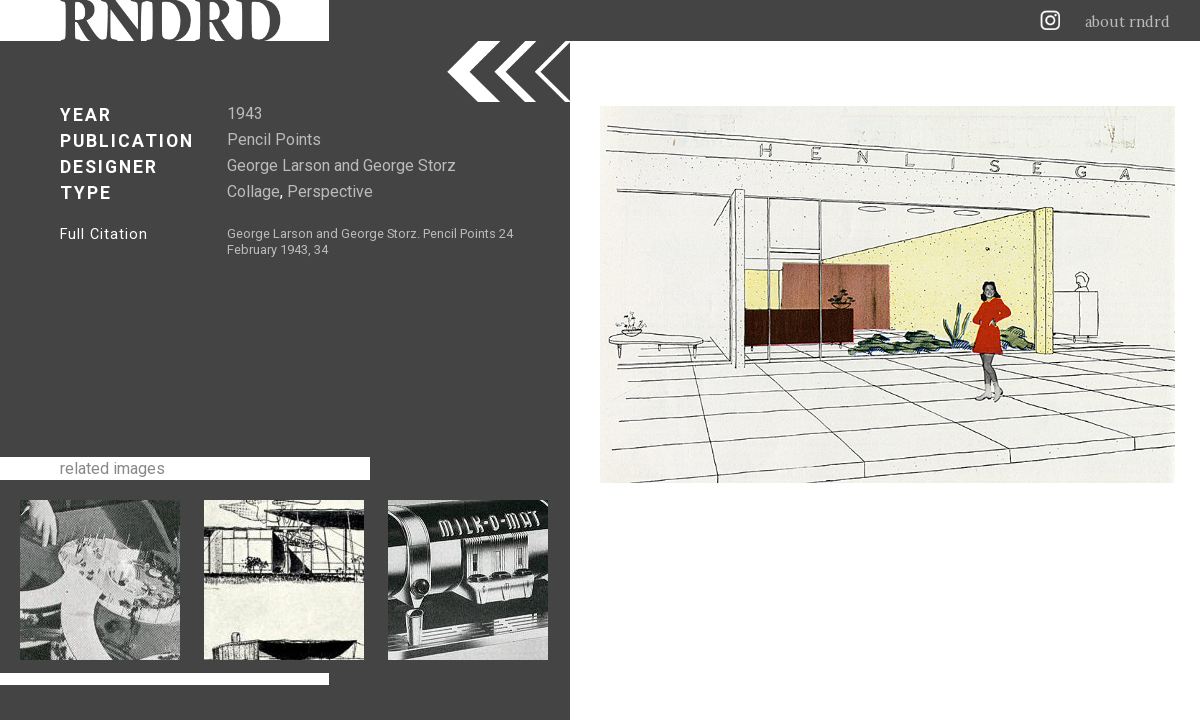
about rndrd (1127, 22)
